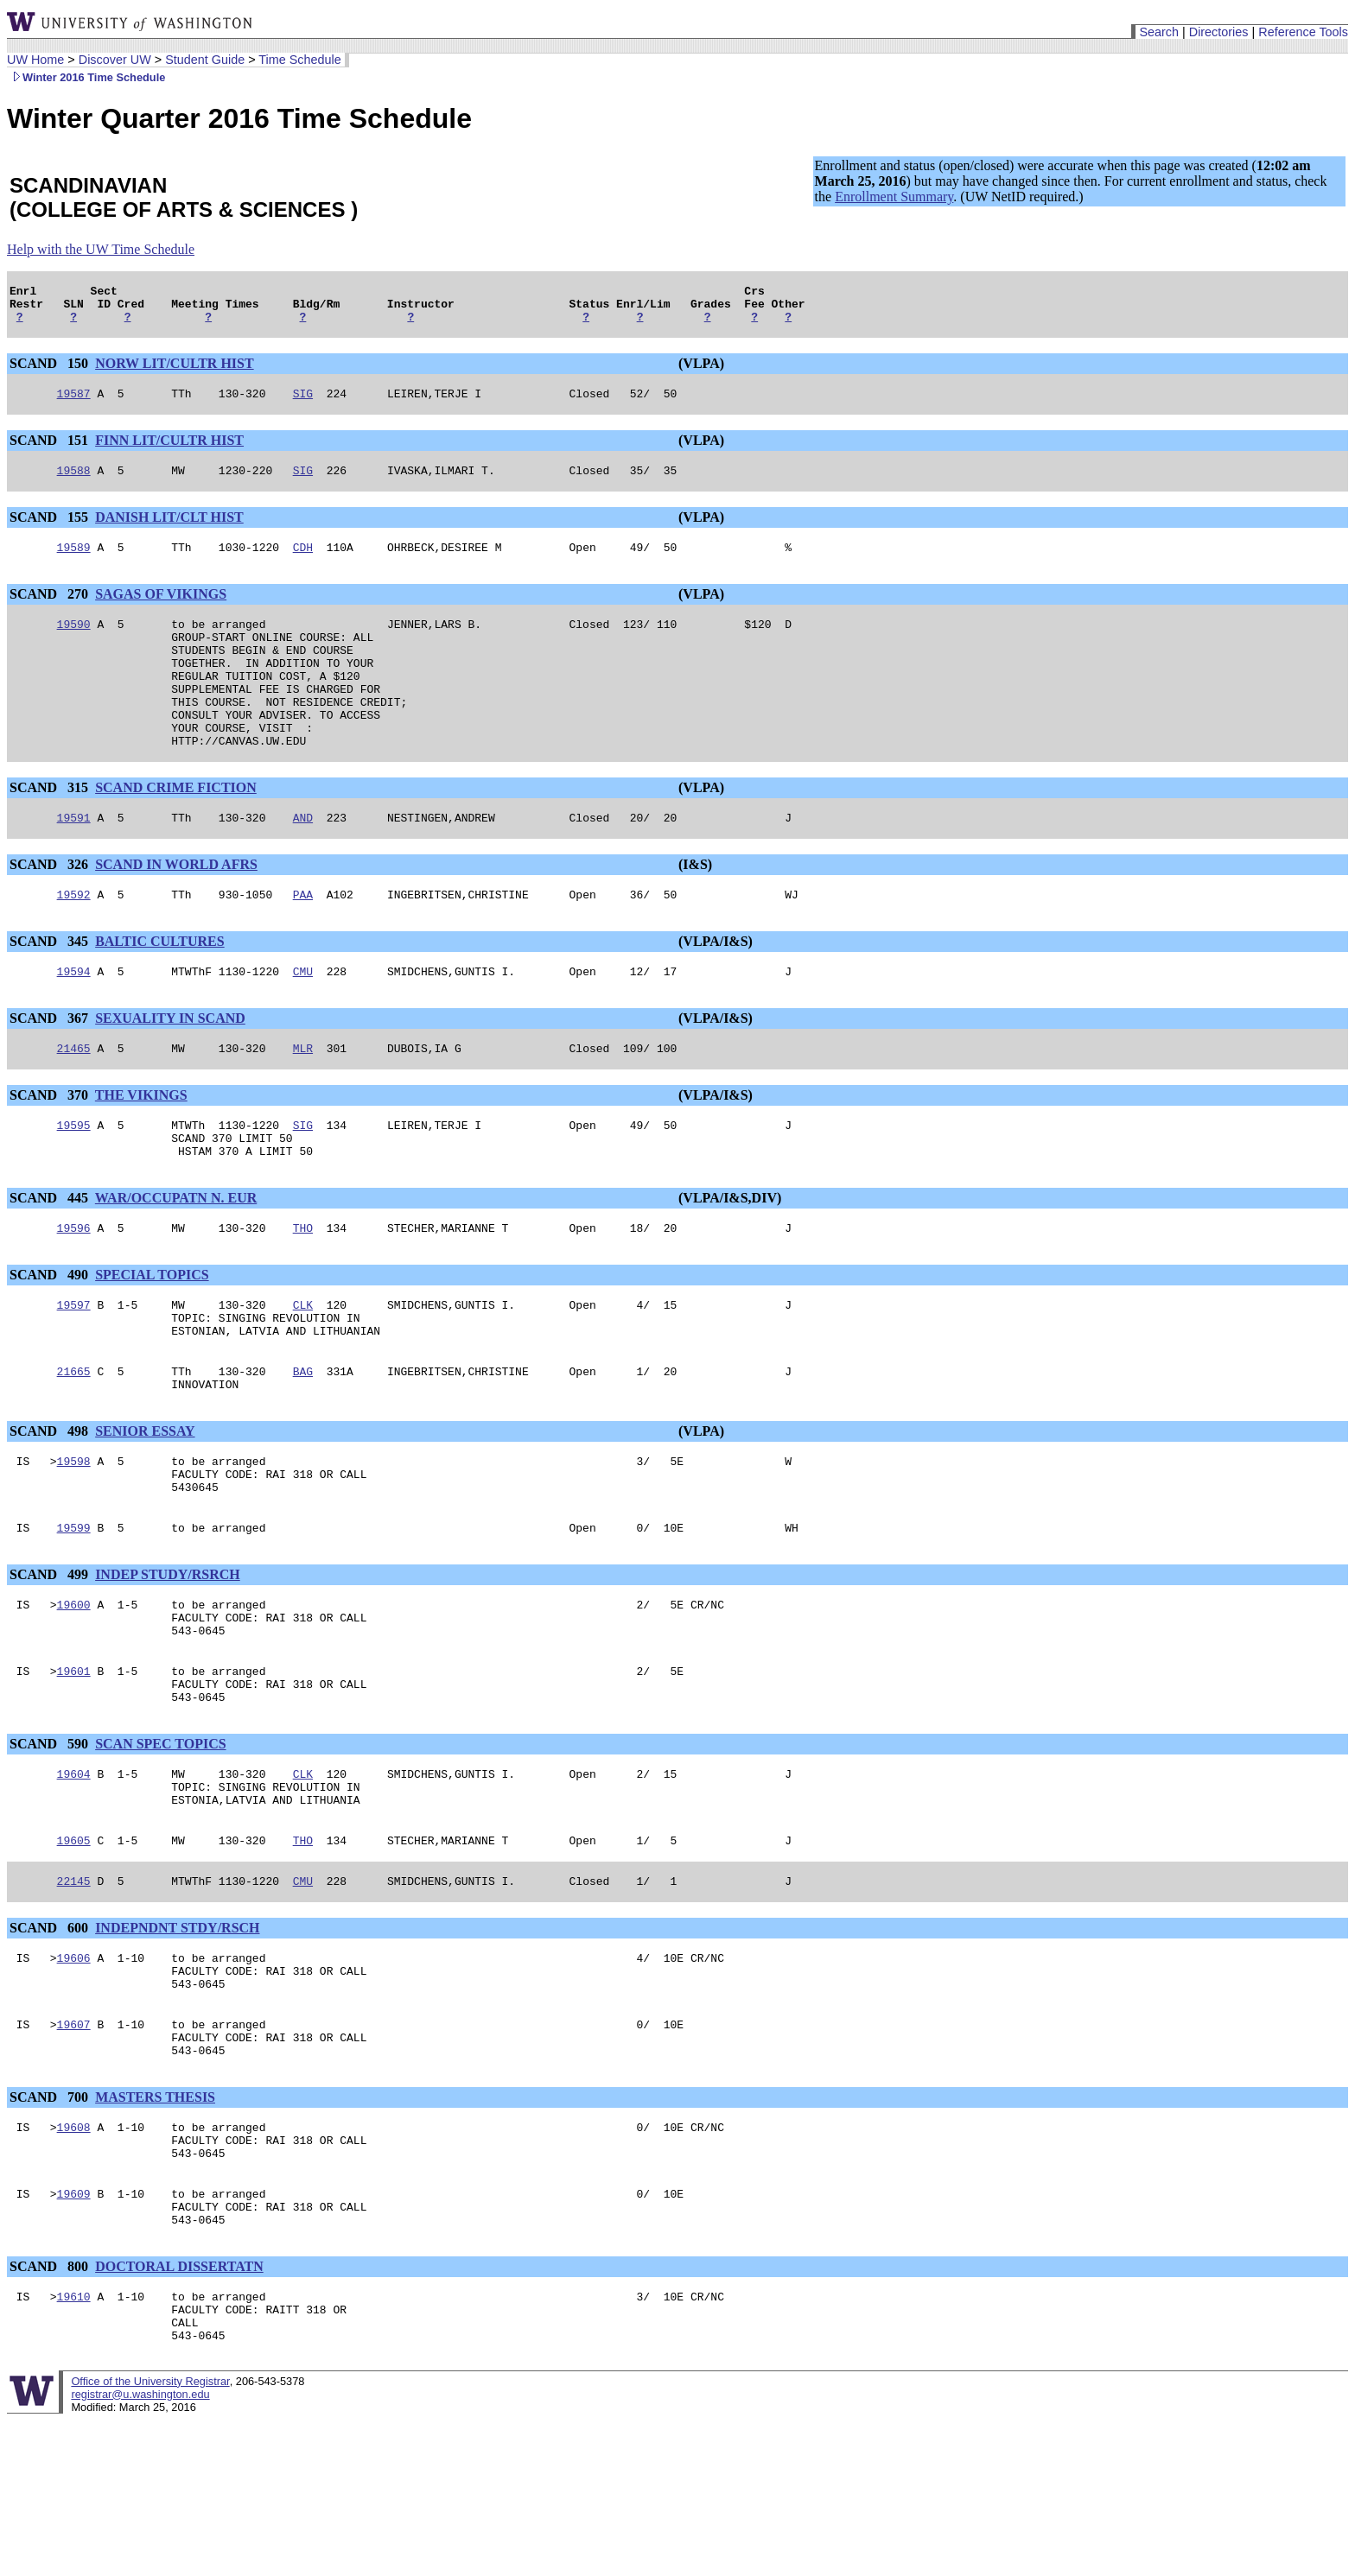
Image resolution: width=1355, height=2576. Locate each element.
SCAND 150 (51, 371)
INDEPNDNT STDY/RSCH (177, 2041)
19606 (74, 2074)
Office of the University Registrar (150, 2536)
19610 (74, 2444)
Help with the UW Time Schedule (100, 249)
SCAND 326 (51, 908)
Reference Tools (1303, 32)
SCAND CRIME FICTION (176, 829)
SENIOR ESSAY (144, 1506)
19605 (74, 1951)
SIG (303, 403)
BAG (303, 1443)
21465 (74, 1099)
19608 (74, 2259)
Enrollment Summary (894, 196)
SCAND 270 (51, 609)
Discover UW (115, 60)
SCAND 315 (51, 829)
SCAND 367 (51, 1067)
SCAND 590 (51, 1844)
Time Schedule (299, 60)
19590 (74, 642)
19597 (74, 1369)
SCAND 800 (51, 2411)
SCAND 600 (51, 2041)
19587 (74, 403)
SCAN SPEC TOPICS (160, 1844)
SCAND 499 (51, 1660)
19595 (74, 1179)
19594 (74, 1020)
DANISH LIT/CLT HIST (169, 530)
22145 (74, 1994)
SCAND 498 (51, 1506)
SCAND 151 (51, 450)
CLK (303, 1369)
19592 (74, 941)
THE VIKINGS (141, 1146)
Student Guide (205, 60)
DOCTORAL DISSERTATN (179, 2411)
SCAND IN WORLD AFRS (176, 908)
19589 (74, 562)
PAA (303, 941)
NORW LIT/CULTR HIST (174, 371)
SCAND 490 (51, 1336)
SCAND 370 (51, 1146)
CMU (303, 1020)
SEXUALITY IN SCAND (170, 1067)
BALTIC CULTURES (160, 987)
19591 (74, 861)
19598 (74, 1538)
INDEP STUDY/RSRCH (167, 1660)
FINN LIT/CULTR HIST (169, 450)
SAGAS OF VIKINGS (160, 609)
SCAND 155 (51, 530)
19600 (74, 1692)
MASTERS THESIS (155, 2226)
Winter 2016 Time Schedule (86, 77)
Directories (1219, 32)
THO (303, 1290)
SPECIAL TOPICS (151, 1336)
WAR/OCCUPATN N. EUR (176, 1257)
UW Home (35, 60)
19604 (74, 1877)
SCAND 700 (51, 2226)
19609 (74, 2333)
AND (303, 861)
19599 (74, 1613)
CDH (303, 562)
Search (1159, 32)
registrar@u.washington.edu (140, 2549)
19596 (74, 1290)
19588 (74, 483)
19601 (74, 1766)
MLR (303, 1099)
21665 (74, 1443)
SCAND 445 (51, 1257)
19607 (74, 2148)
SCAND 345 (51, 987)
